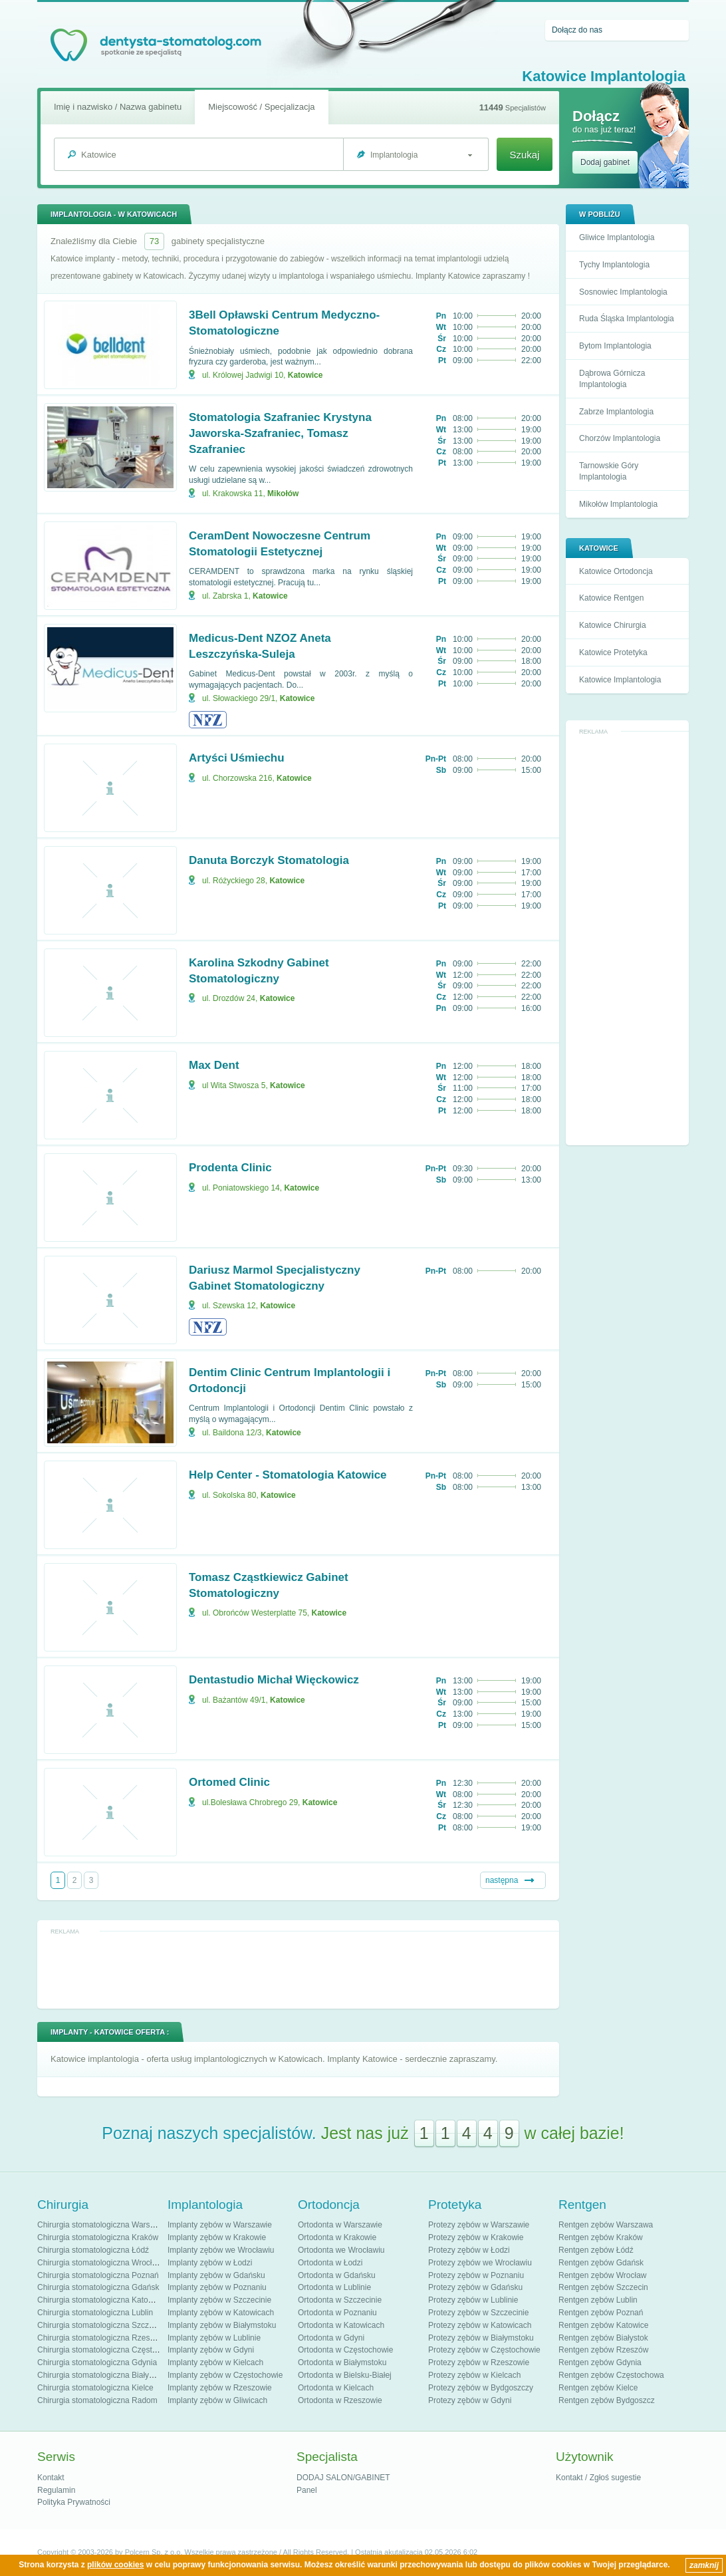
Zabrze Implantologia (616, 411)
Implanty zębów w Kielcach (215, 2362)
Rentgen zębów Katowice (603, 2325)
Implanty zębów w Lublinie (214, 2338)
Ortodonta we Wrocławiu (341, 2250)
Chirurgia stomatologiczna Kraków (97, 2237)
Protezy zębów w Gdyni (469, 2400)
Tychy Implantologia (614, 264)
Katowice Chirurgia (612, 625)
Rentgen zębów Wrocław (602, 2275)
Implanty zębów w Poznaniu (217, 2287)
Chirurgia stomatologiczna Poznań (98, 2275)
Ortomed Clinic (229, 1782)
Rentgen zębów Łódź (596, 2250)
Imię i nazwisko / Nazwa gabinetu (118, 107)
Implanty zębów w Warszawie (220, 2224)
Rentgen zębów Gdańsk (601, 2262)
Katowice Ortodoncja (616, 571)
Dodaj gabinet (605, 162)
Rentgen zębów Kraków (600, 2237)
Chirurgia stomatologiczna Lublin (95, 2312)
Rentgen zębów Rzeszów (603, 2350)
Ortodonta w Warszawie (340, 2224)
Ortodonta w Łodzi (330, 2262)
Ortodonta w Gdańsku (337, 2275)
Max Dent (214, 1065)
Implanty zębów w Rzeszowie (220, 2387)
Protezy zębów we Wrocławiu (480, 2262)
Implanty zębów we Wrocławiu (221, 2250)
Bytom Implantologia (615, 346)
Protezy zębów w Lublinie (473, 2300)
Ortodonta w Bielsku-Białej (345, 2375)
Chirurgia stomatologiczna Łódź (93, 2250)
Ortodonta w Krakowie (337, 2237)
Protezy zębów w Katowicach (479, 2325)
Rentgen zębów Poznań (600, 2312)
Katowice (305, 375)
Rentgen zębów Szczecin (603, 2287)
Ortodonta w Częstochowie (345, 2350)
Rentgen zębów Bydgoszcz (606, 2400)
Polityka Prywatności (73, 2502)
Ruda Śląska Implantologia (626, 318)
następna (501, 1880)
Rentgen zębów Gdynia (600, 2362)
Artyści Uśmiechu (237, 758)
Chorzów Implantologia (619, 438)
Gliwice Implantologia (616, 237)
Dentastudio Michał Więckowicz (274, 1679)
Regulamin (56, 2490)
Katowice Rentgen (611, 598)
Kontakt (50, 2477)
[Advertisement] (627, 938)
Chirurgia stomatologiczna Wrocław (99, 2262)
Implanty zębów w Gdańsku (216, 2275)
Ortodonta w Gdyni (331, 2338)
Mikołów (283, 493)
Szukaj (524, 154)
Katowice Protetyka (613, 652)
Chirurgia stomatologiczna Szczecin (100, 2325)
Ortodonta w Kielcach (336, 2387)
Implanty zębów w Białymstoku (222, 2325)
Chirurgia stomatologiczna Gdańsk (98, 2287)
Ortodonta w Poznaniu (337, 2312)
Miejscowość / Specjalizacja (261, 107)
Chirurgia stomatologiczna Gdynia (97, 2362)
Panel (307, 2490)
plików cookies (115, 2564)
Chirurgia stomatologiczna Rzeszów (100, 2338)
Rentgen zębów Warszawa (605, 2224)
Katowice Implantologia (620, 679)
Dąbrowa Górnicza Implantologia (612, 378)
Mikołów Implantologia (618, 504)
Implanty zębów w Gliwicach (217, 2400)
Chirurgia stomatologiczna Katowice (100, 2300)
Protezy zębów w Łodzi (469, 2250)
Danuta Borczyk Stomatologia (269, 860)
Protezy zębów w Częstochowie (484, 2350)
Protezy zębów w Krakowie (475, 2237)
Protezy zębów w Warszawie (478, 2224)
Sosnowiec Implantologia (623, 292)
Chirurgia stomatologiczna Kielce (95, 2387)
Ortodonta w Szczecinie (340, 2300)
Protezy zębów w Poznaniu (476, 2275)
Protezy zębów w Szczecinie (478, 2312)
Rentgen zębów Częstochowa (611, 2375)
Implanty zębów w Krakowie (217, 2237)
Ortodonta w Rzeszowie (340, 2400)
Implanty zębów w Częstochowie (225, 2375)
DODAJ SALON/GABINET (343, 2477)
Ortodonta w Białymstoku (342, 2362)
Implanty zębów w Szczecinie (219, 2300)
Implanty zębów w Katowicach (221, 2312)
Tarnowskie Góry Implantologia (608, 471)
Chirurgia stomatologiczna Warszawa (103, 2224)
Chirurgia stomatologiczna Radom (97, 2400)
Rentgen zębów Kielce (598, 2387)
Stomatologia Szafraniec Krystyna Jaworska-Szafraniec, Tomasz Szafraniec (280, 433)
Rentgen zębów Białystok (603, 2338)
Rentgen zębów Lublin (598, 2300)
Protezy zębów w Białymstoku (481, 2338)
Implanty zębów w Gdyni (211, 2350)
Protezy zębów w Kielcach (474, 2375)
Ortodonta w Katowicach (341, 2325)
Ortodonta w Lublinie (334, 2287)
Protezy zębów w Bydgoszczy (480, 2387)
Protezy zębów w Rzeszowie (478, 2362)
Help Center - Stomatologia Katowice (288, 1475)
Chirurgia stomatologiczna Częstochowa (108, 2350)
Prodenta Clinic (230, 1167)
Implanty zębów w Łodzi (210, 2262)
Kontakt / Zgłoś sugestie (598, 2477)
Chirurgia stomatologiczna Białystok (100, 2375)
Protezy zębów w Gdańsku (475, 2287)
